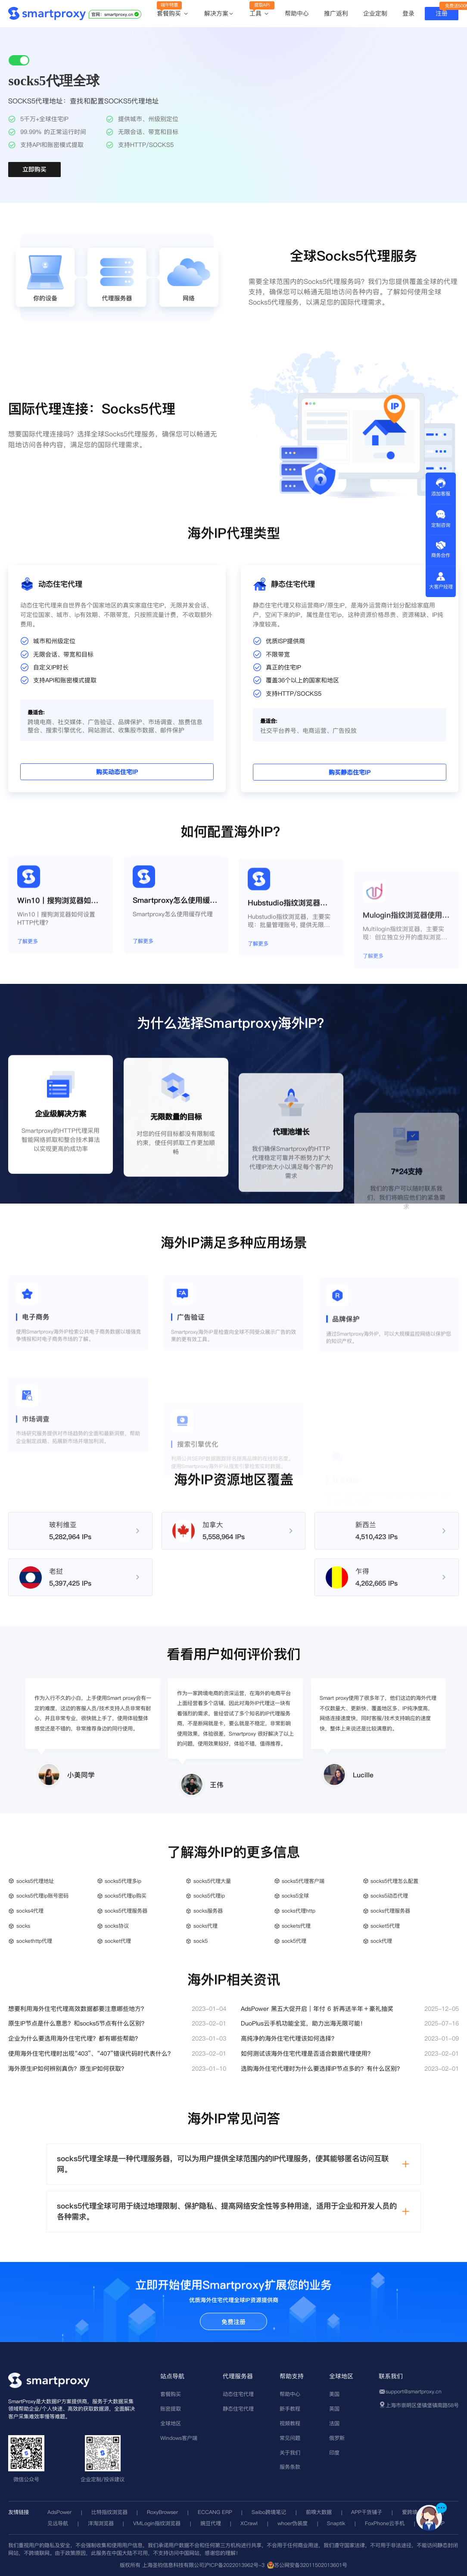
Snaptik (336, 2523)
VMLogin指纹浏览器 (157, 2523)
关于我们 (290, 2452)
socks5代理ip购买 (125, 1895)
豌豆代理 (210, 2523)
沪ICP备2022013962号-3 (234, 2565)
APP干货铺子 (366, 2512)
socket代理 (118, 1940)
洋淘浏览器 (101, 2523)
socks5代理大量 (212, 1881)
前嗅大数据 (319, 2512)
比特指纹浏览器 (109, 2512)
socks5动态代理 (389, 1895)
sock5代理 (294, 1940)
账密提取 (170, 2408)
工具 (259, 13)
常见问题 (290, 2438)
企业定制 (375, 13)
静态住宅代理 (238, 2408)
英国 (334, 2408)
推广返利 (336, 13)
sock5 (200, 1940)
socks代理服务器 (390, 1910)
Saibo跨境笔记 (269, 2512)
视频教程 (290, 2423)
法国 (334, 2423)
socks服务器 (208, 1910)
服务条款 (290, 2466)
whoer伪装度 (292, 2523)
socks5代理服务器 (126, 1910)
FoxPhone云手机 (385, 2523)
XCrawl (249, 2523)
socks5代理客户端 (303, 1881)
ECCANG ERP (215, 2512)
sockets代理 (296, 1925)
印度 (334, 2452)
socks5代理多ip (123, 1881)
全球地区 (170, 2423)
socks (23, 1925)
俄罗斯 (337, 2438)
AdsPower (59, 2512)
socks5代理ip (209, 1895)
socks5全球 (295, 1895)
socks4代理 (30, 1910)
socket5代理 (385, 1925)
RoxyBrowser (162, 2512)
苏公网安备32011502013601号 (310, 2565)
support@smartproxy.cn (414, 2391)
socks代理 (205, 1925)
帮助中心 (297, 13)
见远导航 (57, 2523)
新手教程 (290, 2408)
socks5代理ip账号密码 (42, 1895)
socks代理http (298, 1910)
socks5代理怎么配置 (394, 1881)
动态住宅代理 (238, 2394)
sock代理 (381, 1940)
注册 (442, 13)
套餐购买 (173, 13)
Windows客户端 (178, 2438)
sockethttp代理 (34, 1940)
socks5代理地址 (35, 1881)
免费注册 (233, 2322)
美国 (334, 2394)
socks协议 (117, 1925)
